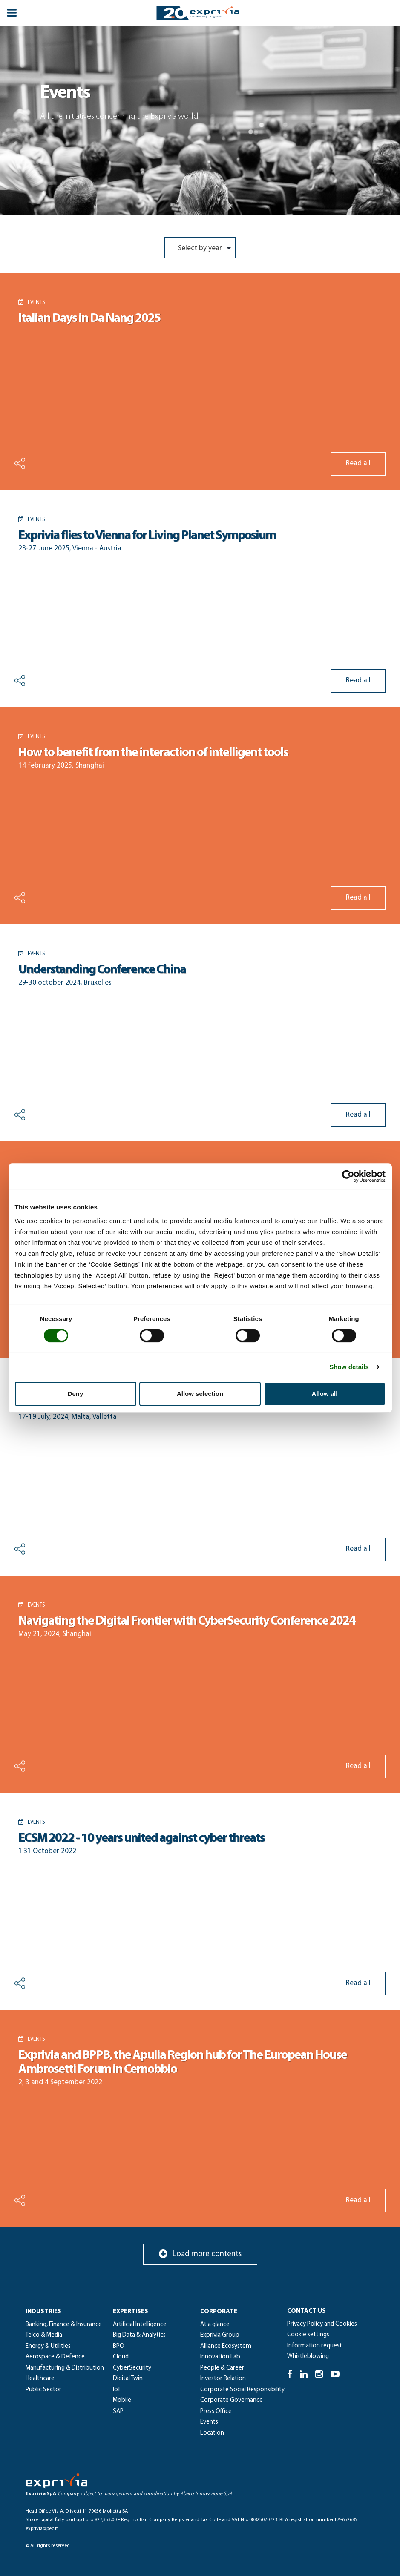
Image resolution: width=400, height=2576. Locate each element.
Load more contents (200, 2254)
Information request (314, 2346)
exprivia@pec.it (42, 2528)
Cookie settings (308, 2335)
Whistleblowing (308, 2356)
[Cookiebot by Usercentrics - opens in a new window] (348, 1176)
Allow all (325, 1393)
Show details (349, 1366)
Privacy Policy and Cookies (322, 2324)
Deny (75, 1393)
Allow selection (200, 1393)
